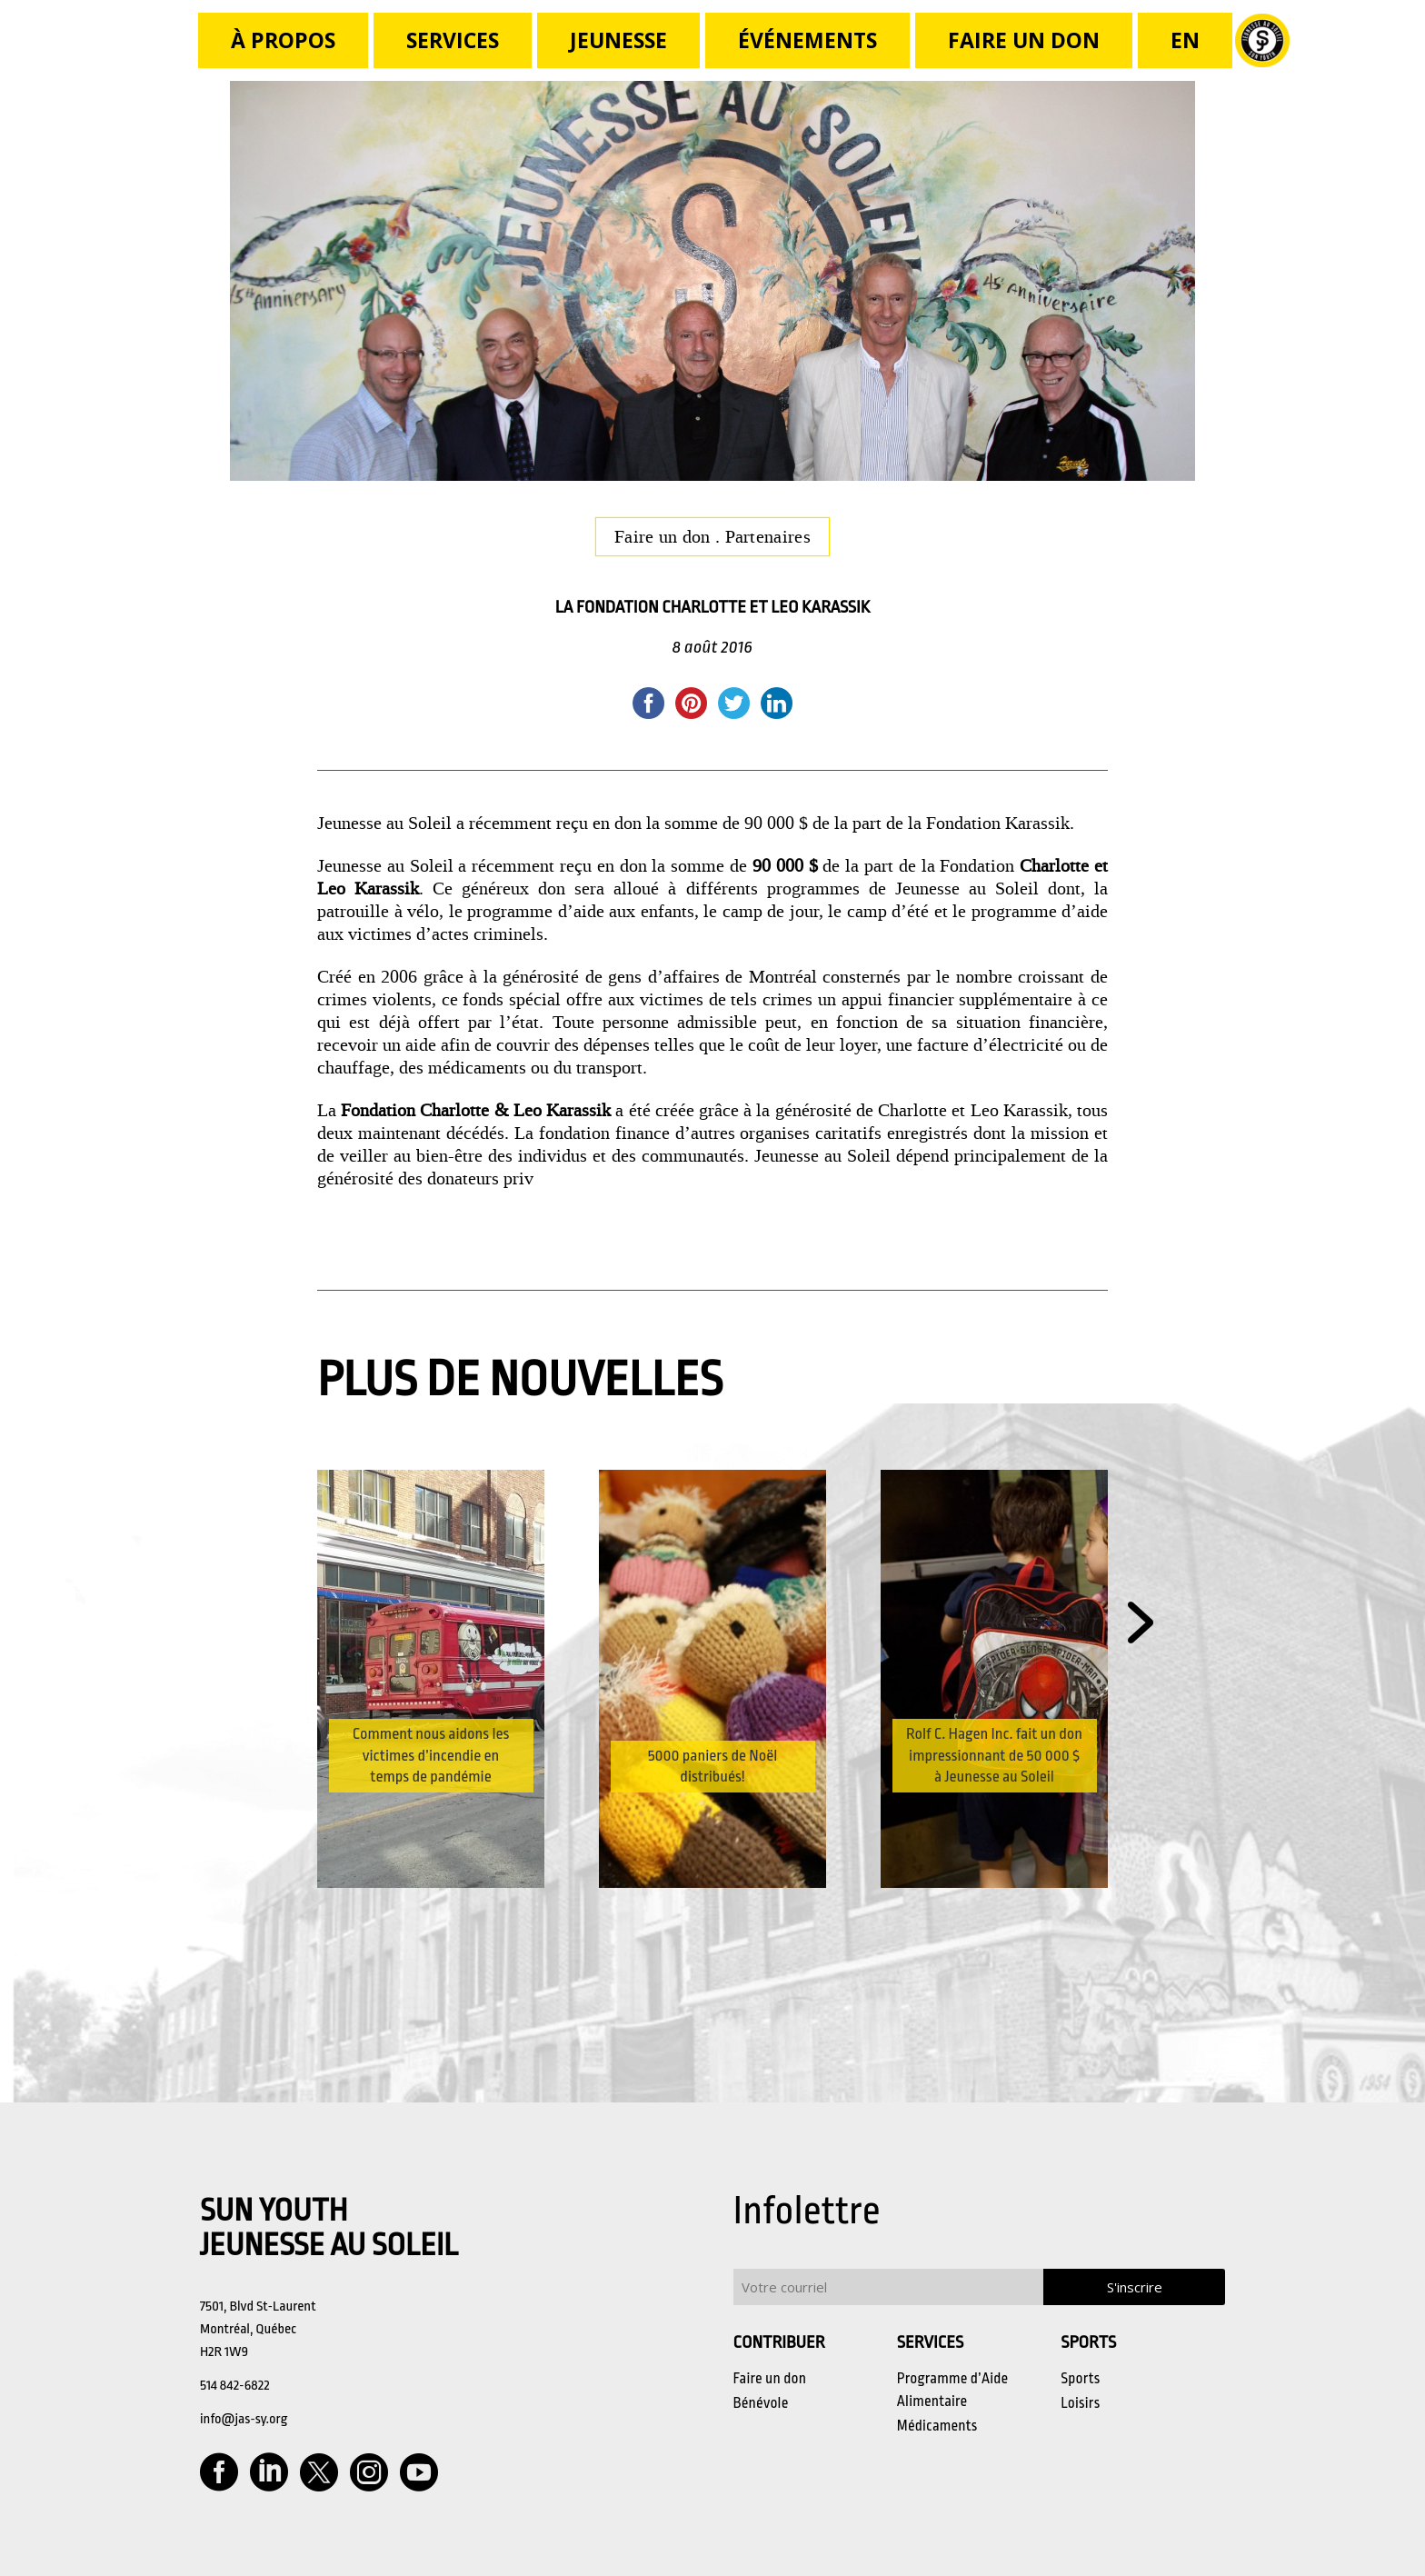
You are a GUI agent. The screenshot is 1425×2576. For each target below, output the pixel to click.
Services (452, 40)
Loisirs (1080, 2403)
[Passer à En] (1185, 40)
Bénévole (761, 2403)
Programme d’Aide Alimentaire (953, 2390)
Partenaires (768, 536)
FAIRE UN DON (1024, 40)
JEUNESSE (618, 40)
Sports (1080, 2379)
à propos (283, 40)
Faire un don (664, 536)
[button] (1140, 1624)
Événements (807, 40)
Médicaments (937, 2426)
